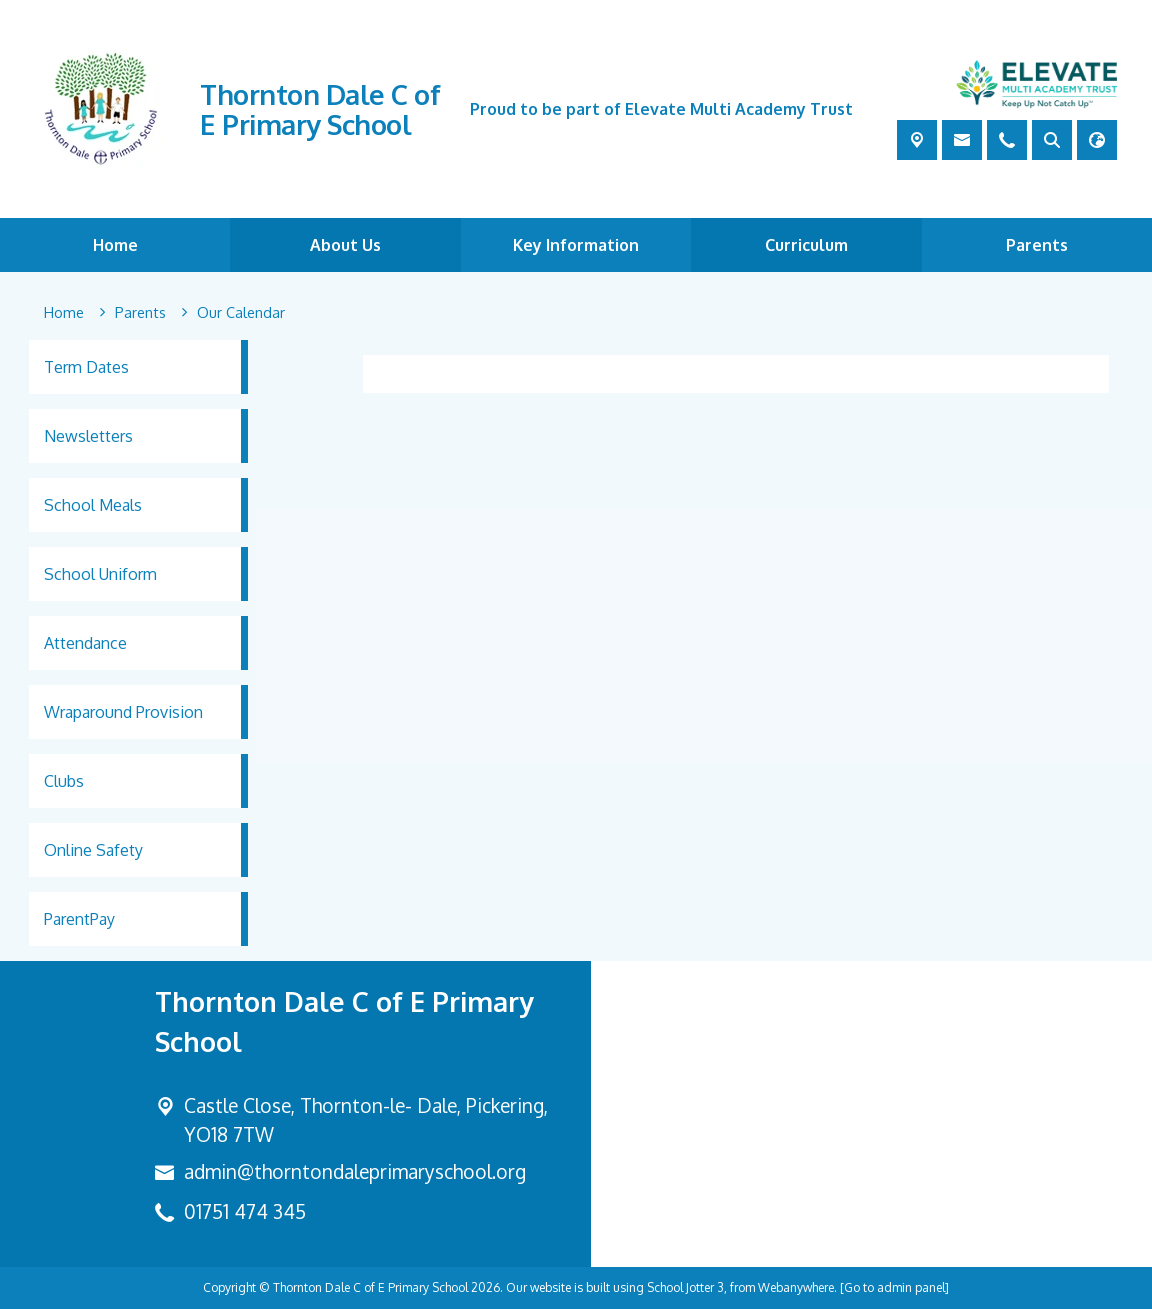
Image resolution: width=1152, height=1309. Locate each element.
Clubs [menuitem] (64, 781)
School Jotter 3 (685, 1287)
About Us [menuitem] (345, 245)
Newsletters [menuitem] (88, 436)
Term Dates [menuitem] (86, 367)
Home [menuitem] (115, 245)
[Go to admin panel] (894, 1287)
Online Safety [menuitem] (93, 850)
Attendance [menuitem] (85, 643)
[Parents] (140, 313)
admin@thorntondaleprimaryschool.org (355, 1171)
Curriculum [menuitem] (806, 245)
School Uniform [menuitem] (100, 574)
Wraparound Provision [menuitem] (123, 712)
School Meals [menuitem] (93, 505)
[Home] (64, 313)
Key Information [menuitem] (576, 245)
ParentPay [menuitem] (79, 919)
